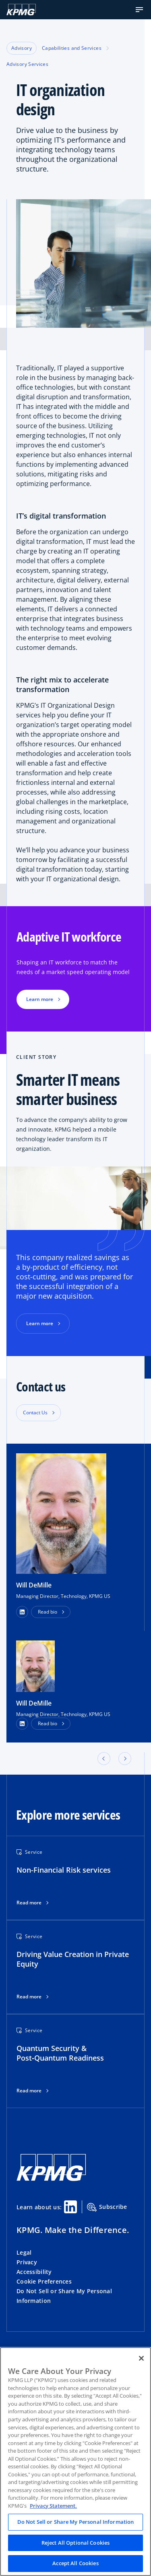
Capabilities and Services (71, 48)
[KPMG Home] (21, 9)
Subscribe (107, 2207)
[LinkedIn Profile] (22, 1724)
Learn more (39, 1323)
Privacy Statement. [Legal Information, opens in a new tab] (53, 2505)
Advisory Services (27, 64)
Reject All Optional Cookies (75, 2542)
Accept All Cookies (75, 2563)
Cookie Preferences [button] (44, 2281)
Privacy (27, 2262)
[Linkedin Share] (70, 2206)
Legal (24, 2252)
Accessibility (34, 2272)
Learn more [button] (39, 999)
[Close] (141, 2358)
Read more (29, 1903)
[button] (139, 9)
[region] (75, 2461)
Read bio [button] (47, 1611)
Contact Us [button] (35, 1412)
